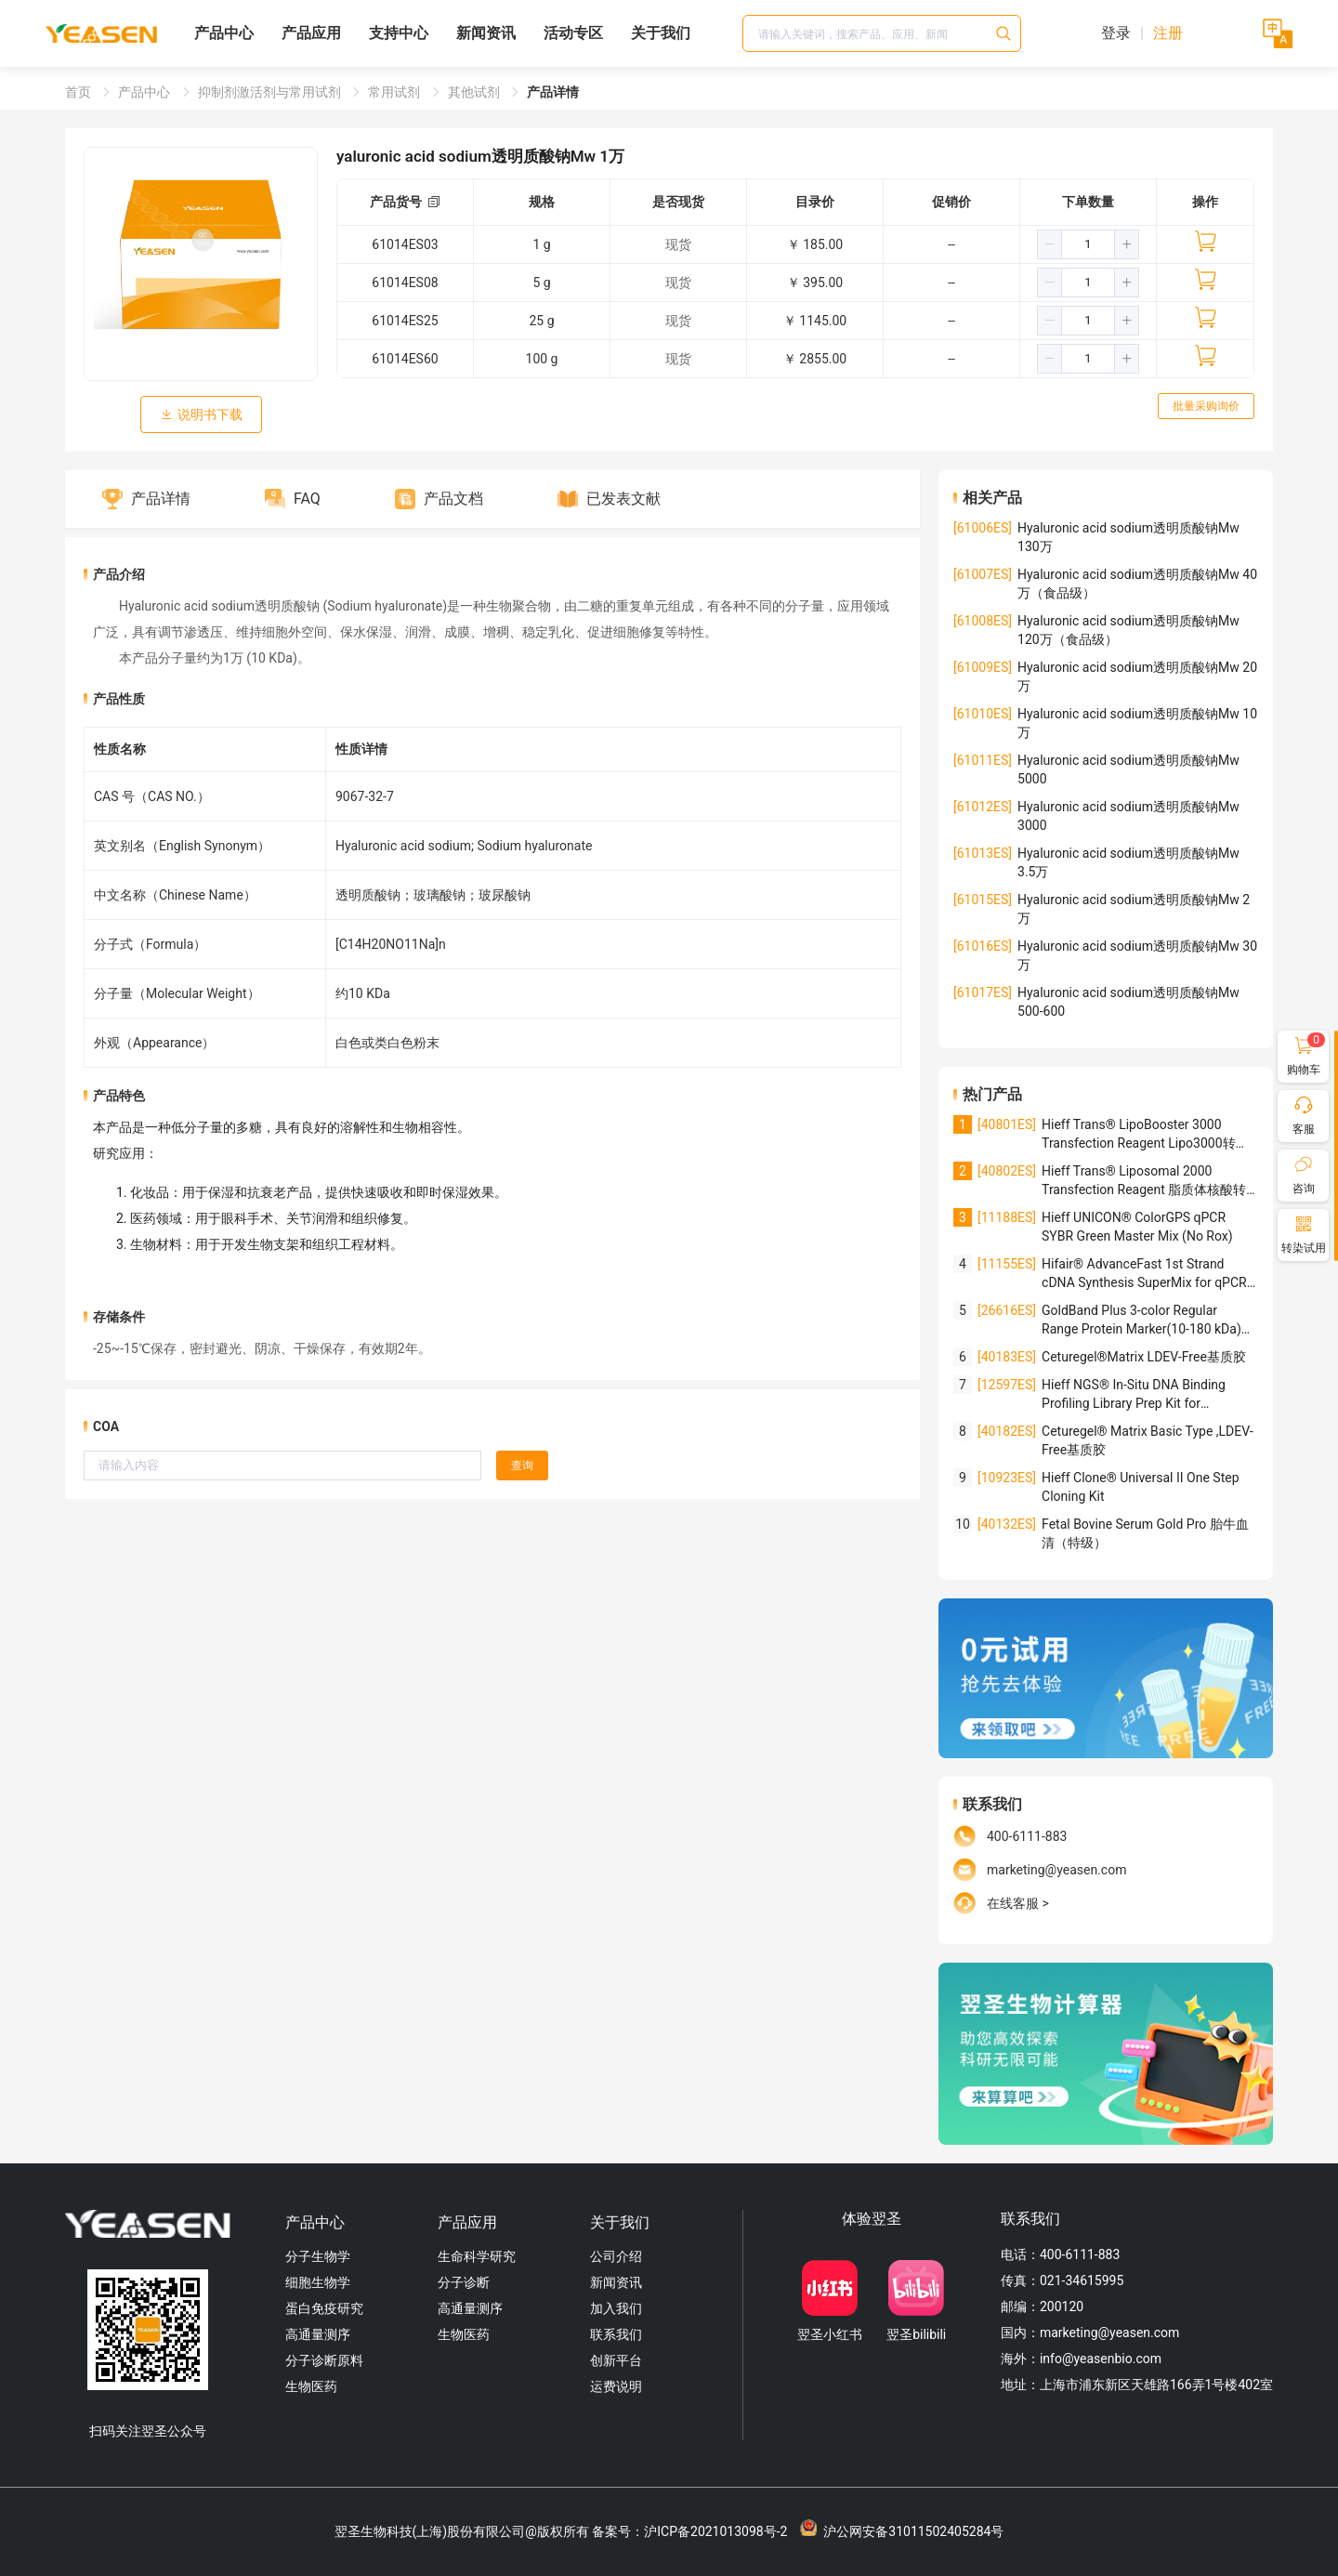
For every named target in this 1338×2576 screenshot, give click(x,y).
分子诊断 (464, 2282)
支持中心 (398, 33)
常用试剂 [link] (395, 92)
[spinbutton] (1088, 244)
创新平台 (616, 2360)
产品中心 (224, 33)
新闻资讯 (486, 33)
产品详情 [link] (553, 92)
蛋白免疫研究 (324, 2308)
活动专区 (573, 33)
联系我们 (616, 2334)
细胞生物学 (317, 2282)
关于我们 (660, 33)
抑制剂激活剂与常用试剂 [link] (271, 92)
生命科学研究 (477, 2256)
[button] (1050, 244)
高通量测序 (317, 2334)
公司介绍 (616, 2256)
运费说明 (616, 2386)
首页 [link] (79, 92)
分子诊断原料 (324, 2360)
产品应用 (311, 33)
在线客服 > (1018, 1903)
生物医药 (311, 2386)
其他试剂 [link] (475, 92)
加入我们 (616, 2308)
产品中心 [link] (145, 92)
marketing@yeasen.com (1056, 1869)
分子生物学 (317, 2256)
